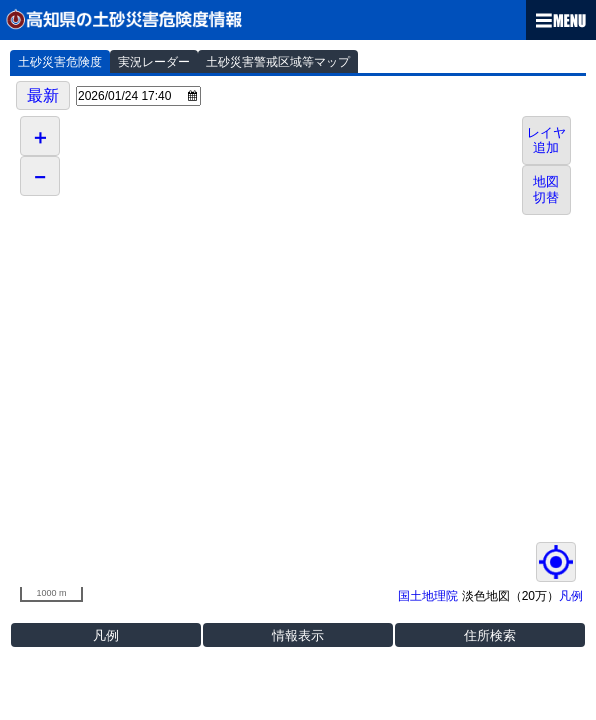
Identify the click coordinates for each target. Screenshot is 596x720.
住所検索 (490, 635)
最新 (43, 95)
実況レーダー (154, 62)
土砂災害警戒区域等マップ (278, 62)
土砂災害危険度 (60, 62)
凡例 (571, 596)
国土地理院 (428, 596)
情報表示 (298, 635)
